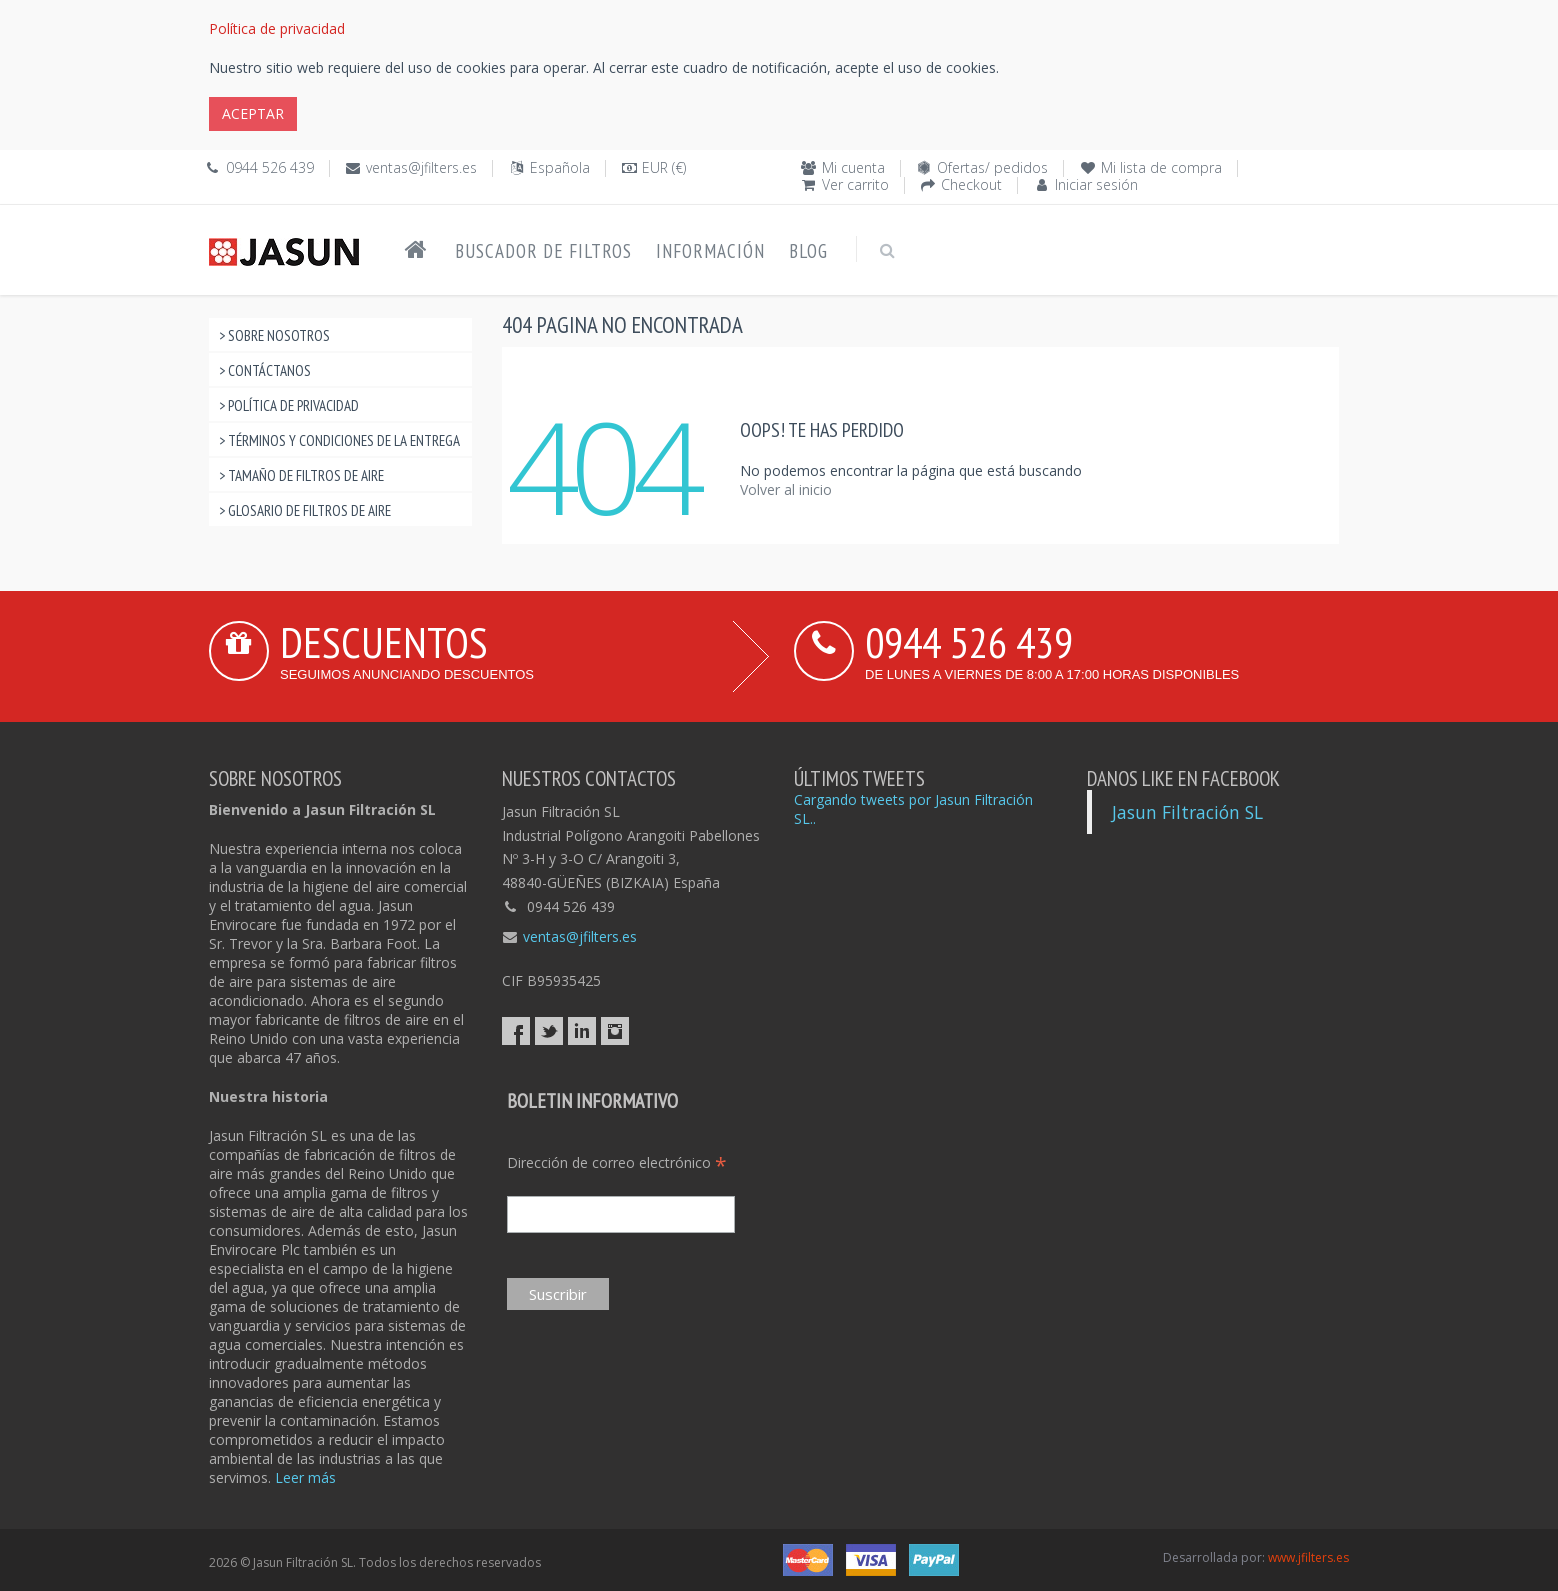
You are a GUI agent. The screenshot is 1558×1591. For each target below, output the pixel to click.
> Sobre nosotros (274, 335)
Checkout (971, 184)
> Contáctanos (265, 370)
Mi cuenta (853, 167)
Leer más (305, 1477)
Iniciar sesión (1096, 184)
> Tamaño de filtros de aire (301, 475)
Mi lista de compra (1161, 167)
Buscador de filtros (543, 251)
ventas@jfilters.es (421, 167)
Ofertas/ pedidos (992, 167)
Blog (808, 251)
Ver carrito (855, 184)
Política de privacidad (277, 28)
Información (710, 251)
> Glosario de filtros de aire (305, 510)
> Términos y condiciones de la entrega (339, 440)
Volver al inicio (786, 489)
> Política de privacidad (289, 405)
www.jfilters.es (1308, 1557)
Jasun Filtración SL (1187, 812)
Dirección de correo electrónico (617, 1162)
